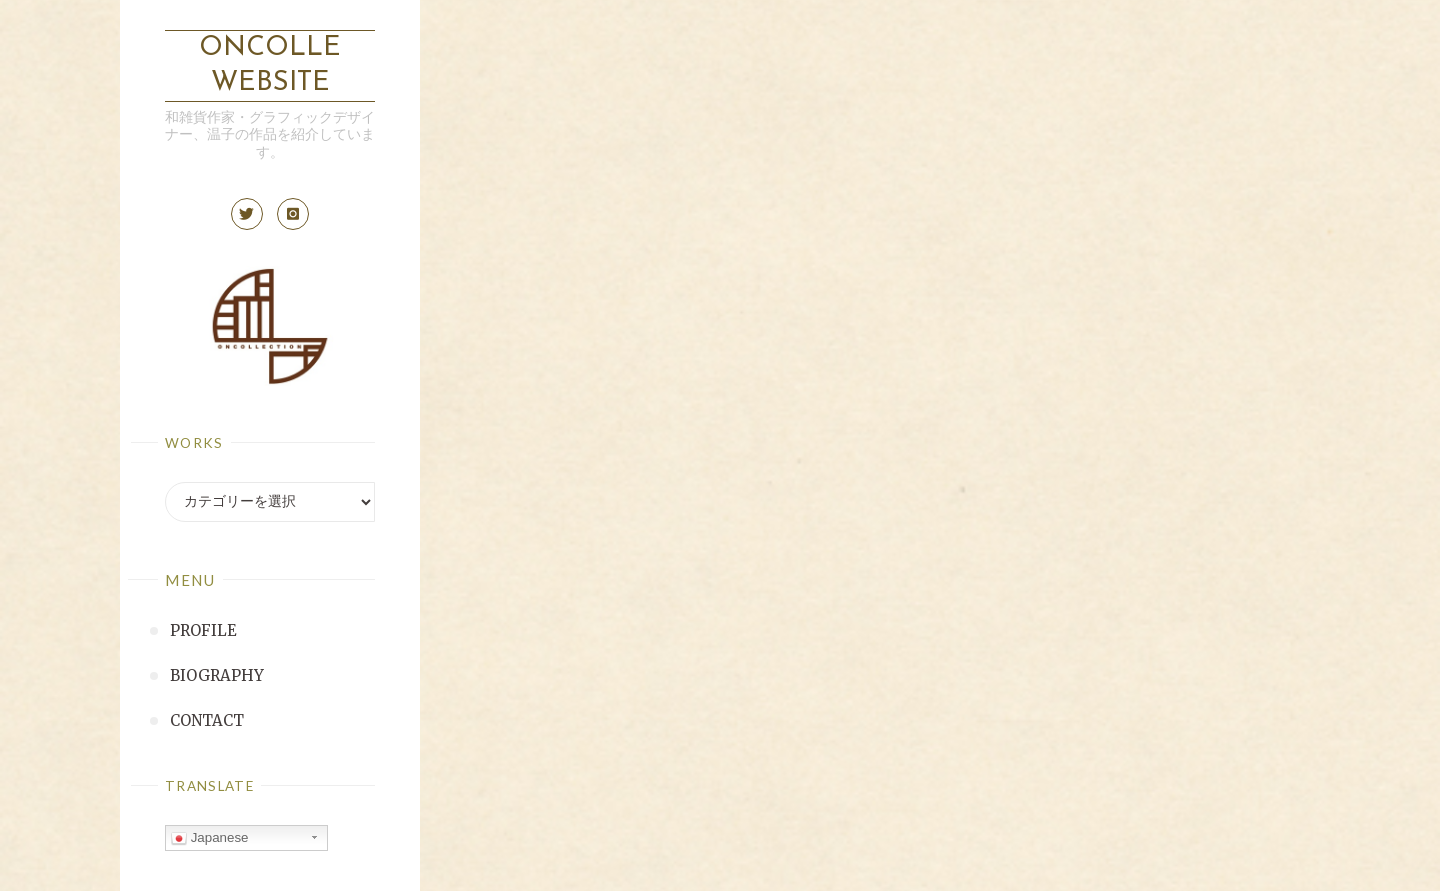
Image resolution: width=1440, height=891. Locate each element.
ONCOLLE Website (270, 66)
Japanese (210, 838)
